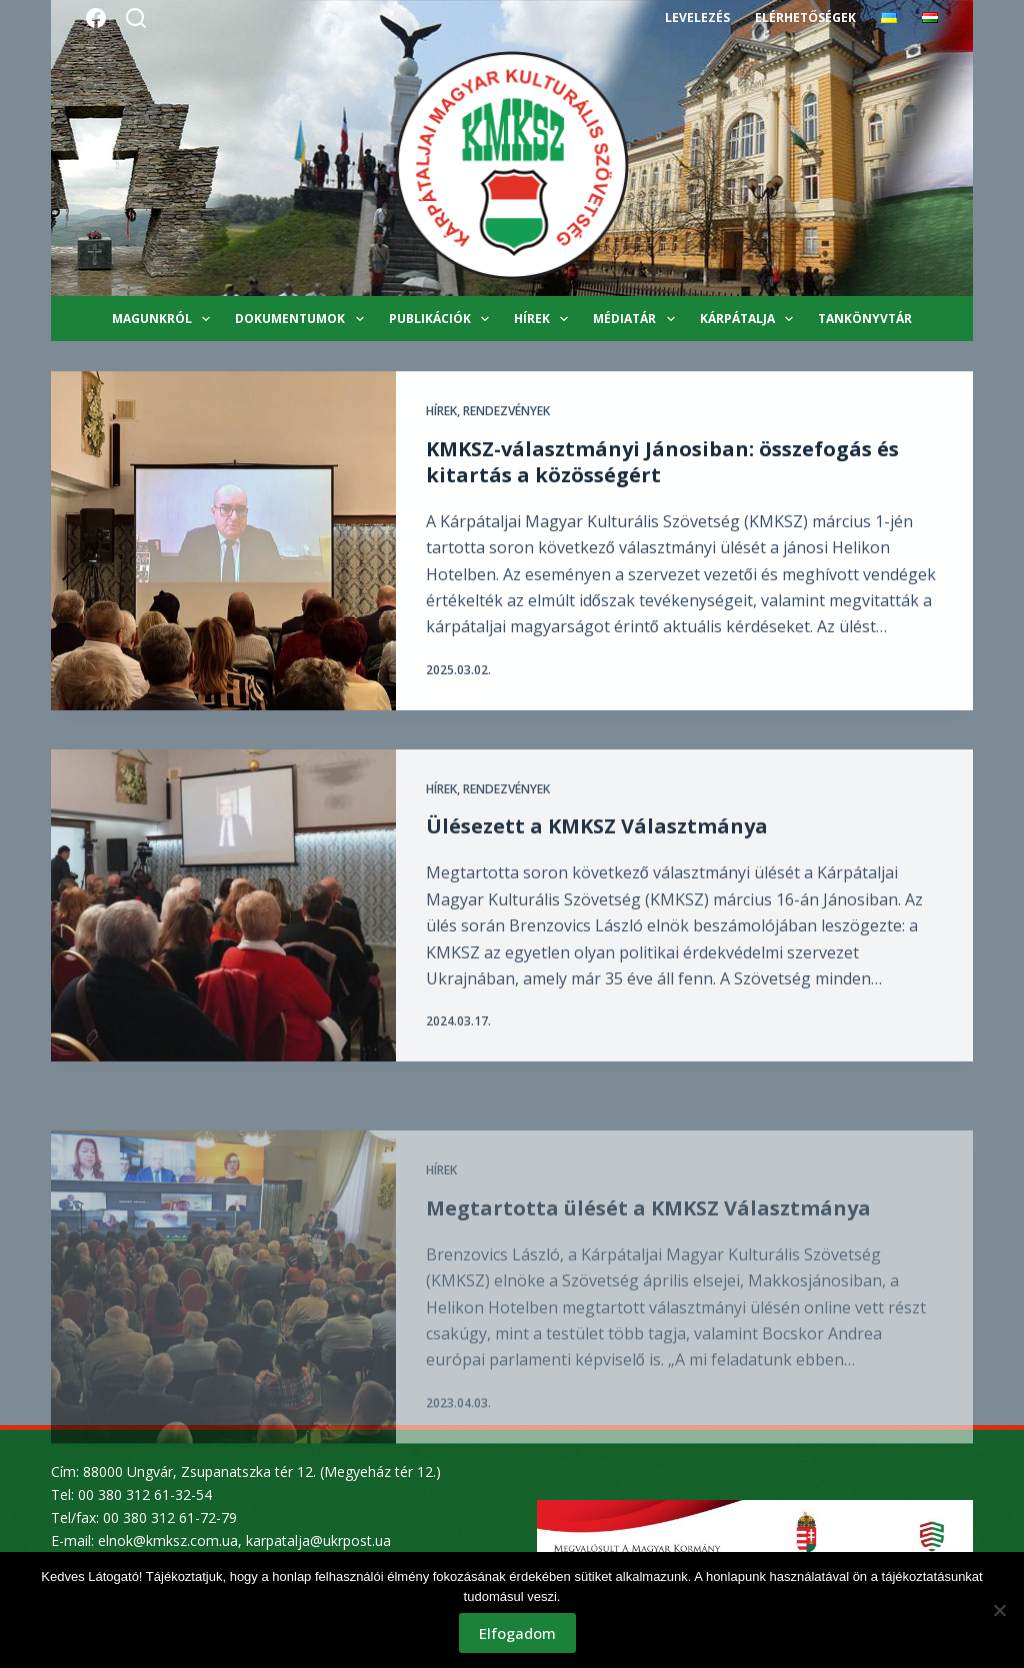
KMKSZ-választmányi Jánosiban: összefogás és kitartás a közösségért (662, 462)
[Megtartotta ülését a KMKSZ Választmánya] (223, 1338)
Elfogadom (517, 1633)
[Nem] (999, 1610)
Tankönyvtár (865, 318)
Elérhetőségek (805, 17)
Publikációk (443, 319)
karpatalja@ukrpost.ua (318, 1540)
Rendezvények (506, 411)
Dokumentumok (303, 319)
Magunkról (165, 319)
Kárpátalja (750, 319)
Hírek (545, 319)
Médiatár (637, 319)
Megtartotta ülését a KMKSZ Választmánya (648, 1259)
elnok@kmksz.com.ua (168, 1540)
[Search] (136, 18)
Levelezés (697, 17)
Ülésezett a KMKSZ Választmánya (597, 839)
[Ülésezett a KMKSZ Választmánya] (223, 919)
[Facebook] (96, 18)
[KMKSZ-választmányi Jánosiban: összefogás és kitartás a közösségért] (223, 541)
